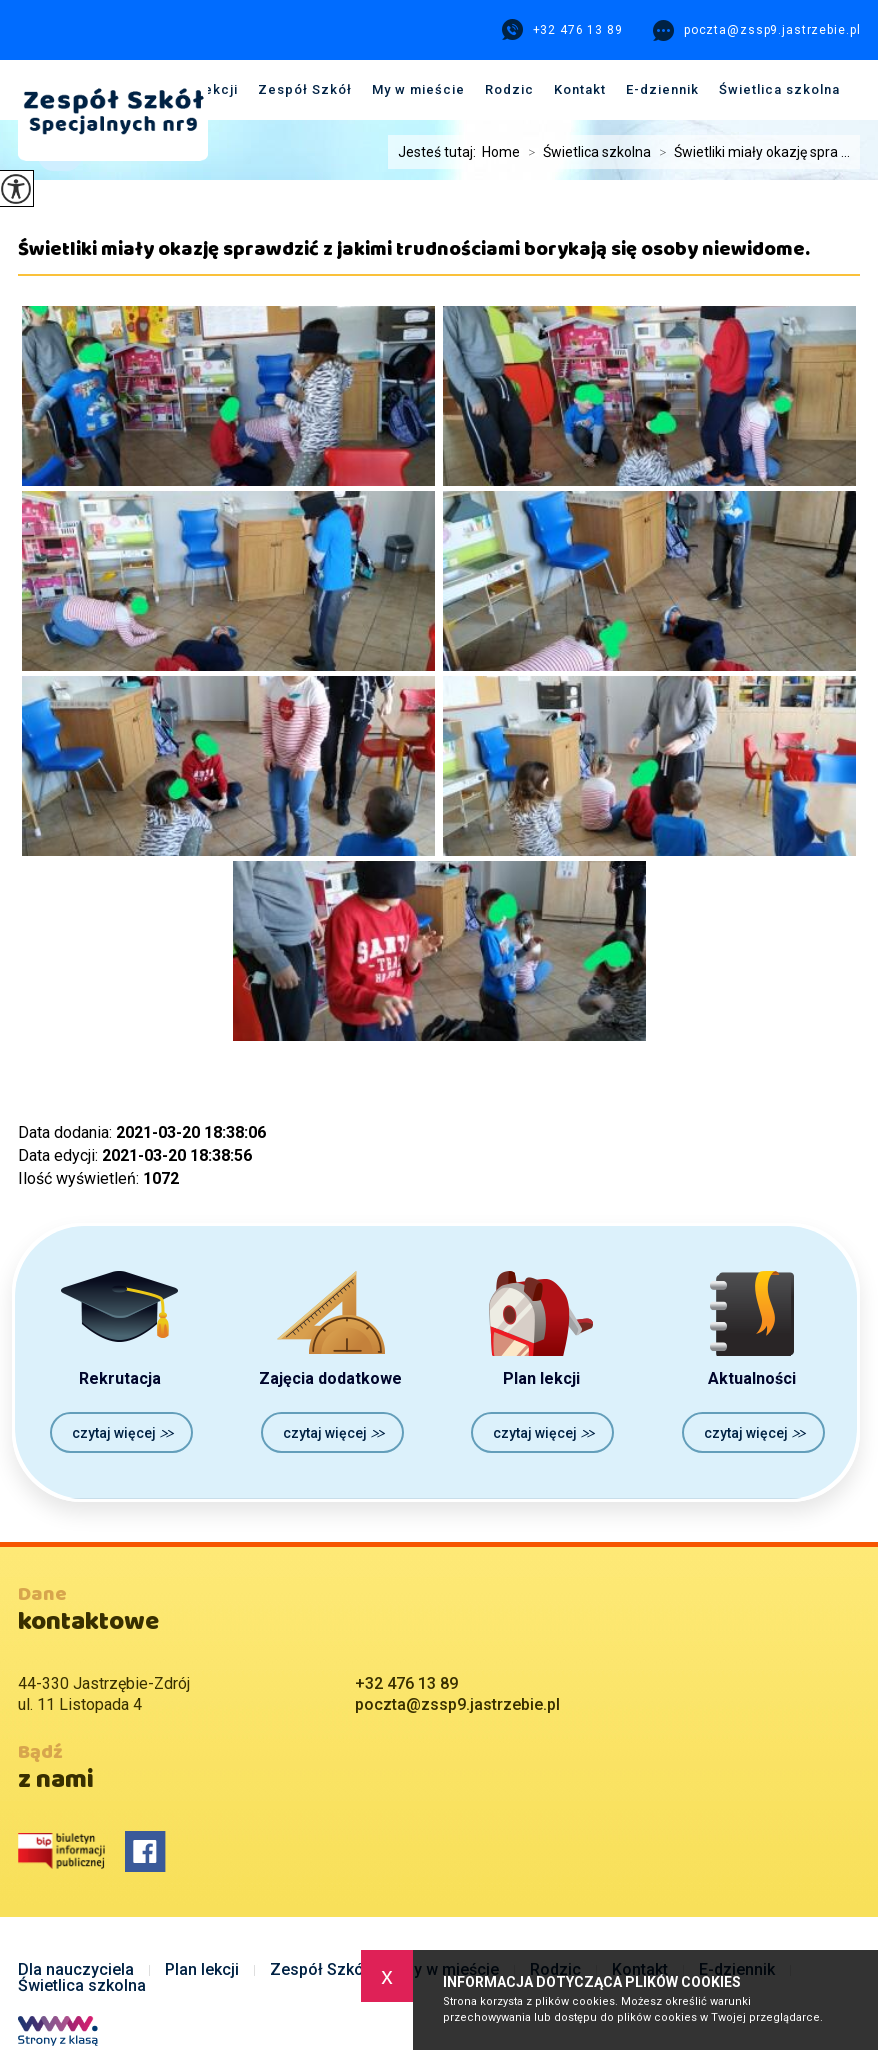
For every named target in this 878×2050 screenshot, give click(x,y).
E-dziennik (662, 89)
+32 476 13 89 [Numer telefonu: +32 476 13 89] (406, 1683)
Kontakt (580, 89)
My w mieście (418, 89)
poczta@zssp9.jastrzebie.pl (757, 30)
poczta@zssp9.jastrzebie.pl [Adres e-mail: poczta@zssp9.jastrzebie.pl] (457, 1704)
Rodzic (509, 89)
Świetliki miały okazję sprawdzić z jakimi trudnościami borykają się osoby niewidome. (414, 256)
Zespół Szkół (305, 89)
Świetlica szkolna (779, 89)
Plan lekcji (202, 1970)
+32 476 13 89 (562, 29)
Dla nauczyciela (76, 1970)
